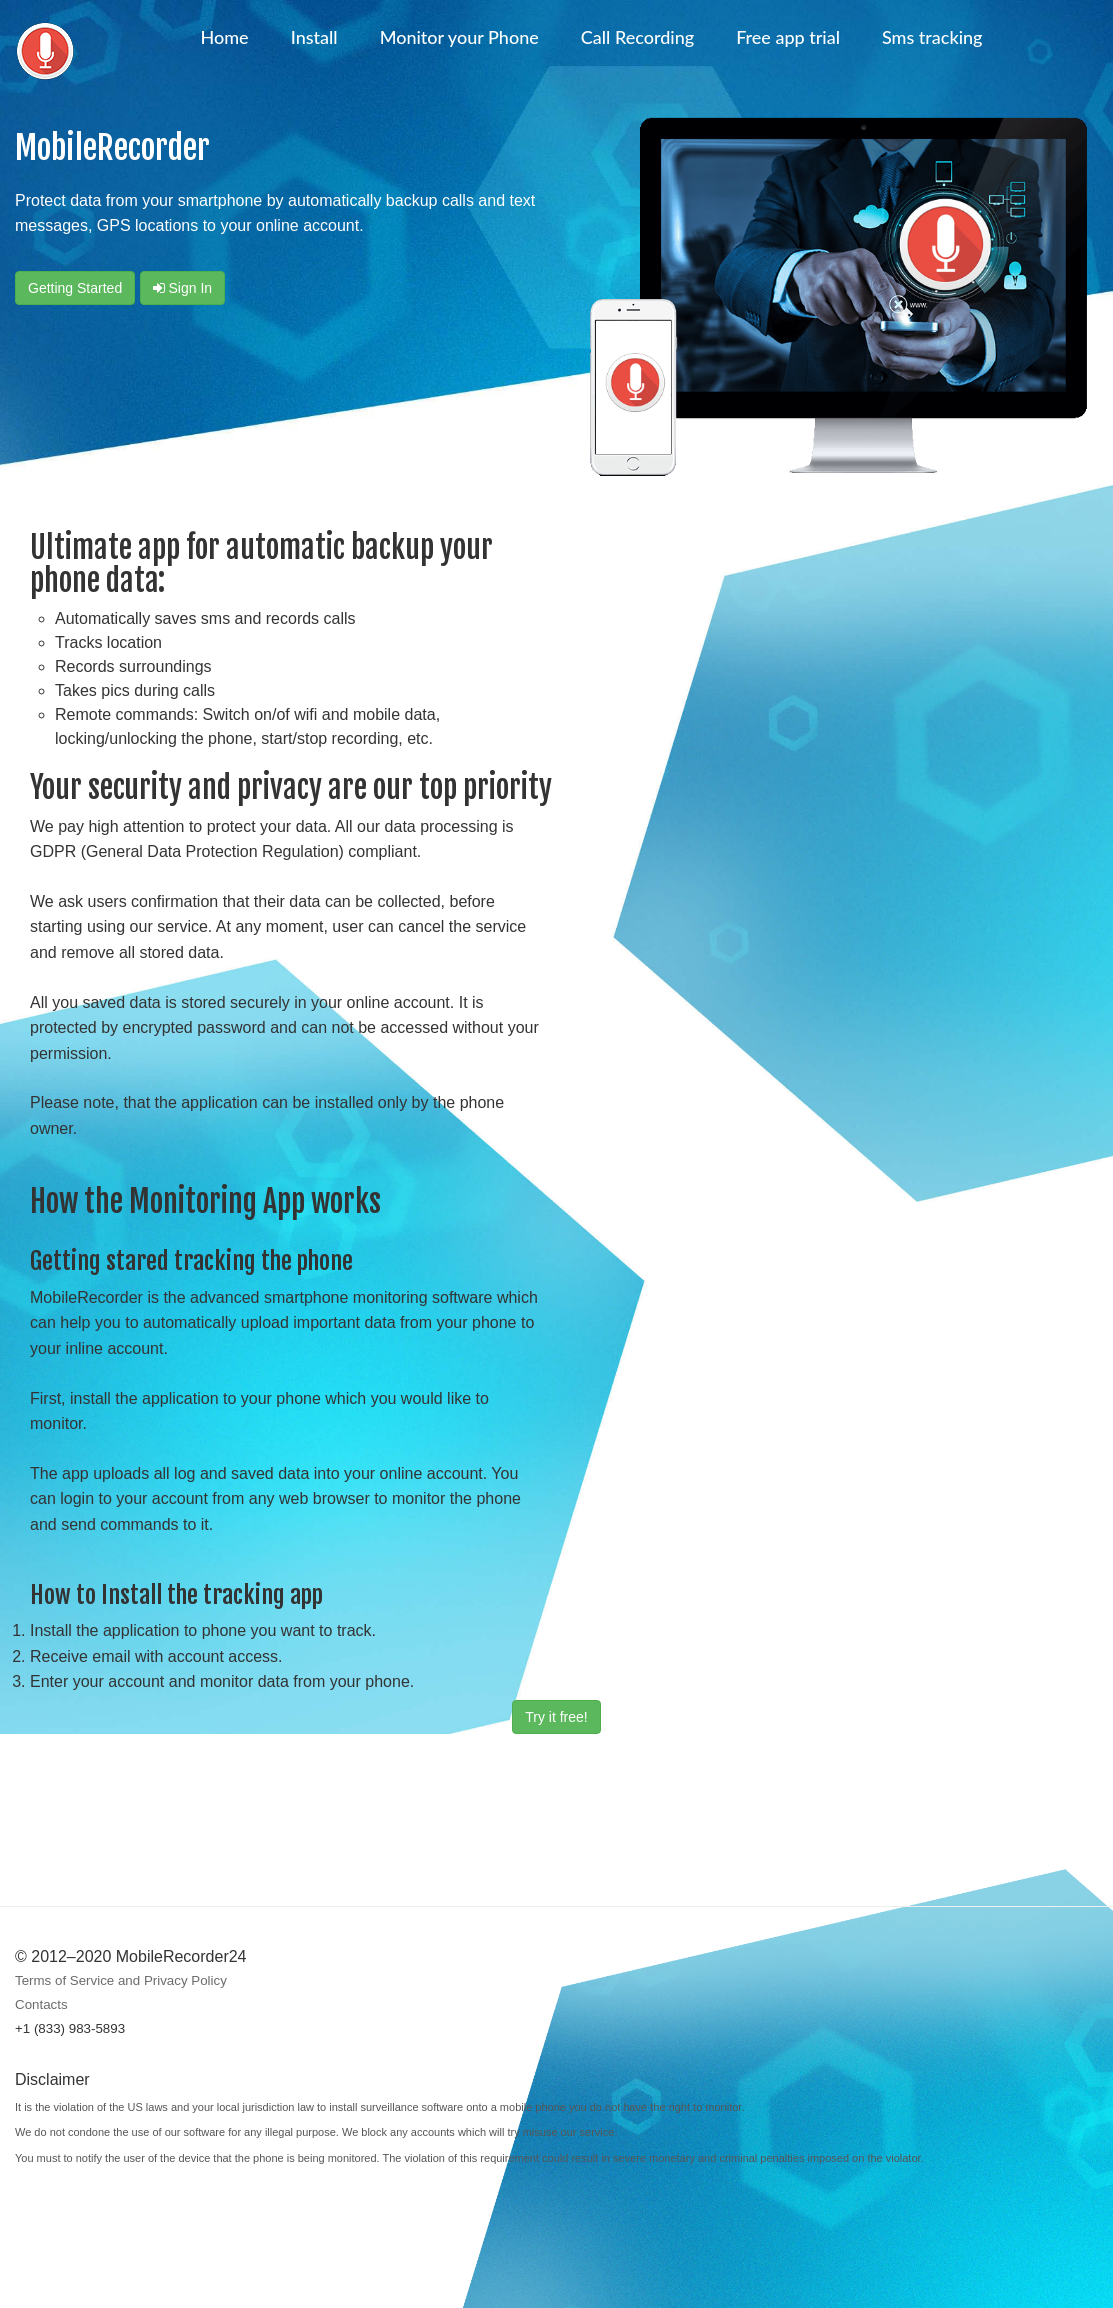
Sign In (182, 288)
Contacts (41, 2004)
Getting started (75, 288)
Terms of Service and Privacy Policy (121, 1980)
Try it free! (556, 1717)
